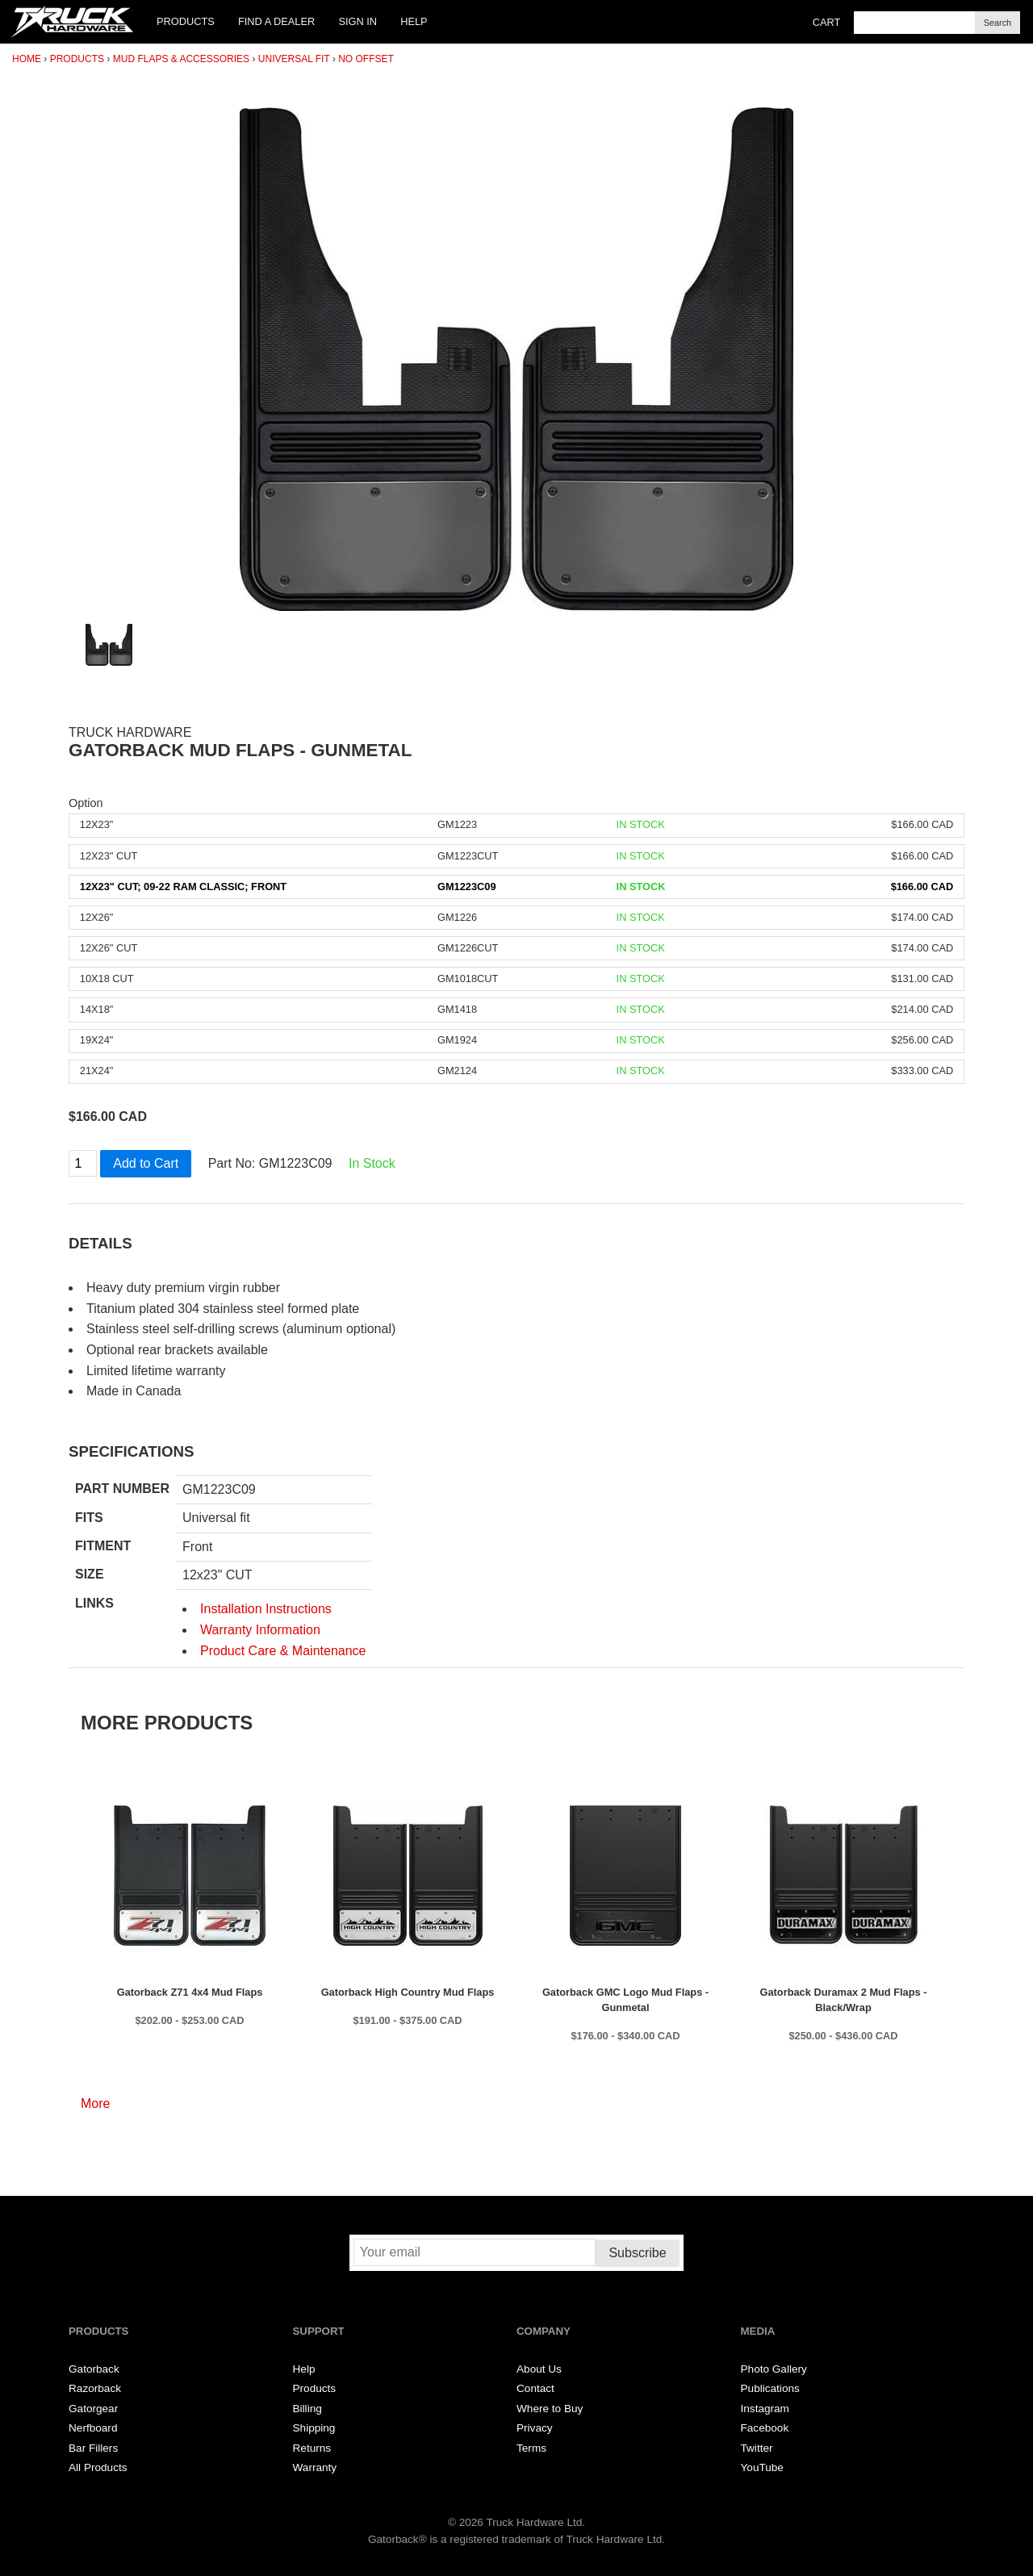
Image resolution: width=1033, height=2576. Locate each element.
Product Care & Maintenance (283, 1651)
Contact (535, 2388)
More (95, 2103)
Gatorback (94, 2369)
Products (186, 21)
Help (413, 21)
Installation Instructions (266, 1609)
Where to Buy (549, 2408)
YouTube (762, 2467)
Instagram (765, 2408)
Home (26, 59)
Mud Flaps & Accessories (181, 59)
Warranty (315, 2467)
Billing (307, 2408)
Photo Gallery (774, 2369)
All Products (98, 2467)
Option (85, 803)
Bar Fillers (93, 2448)
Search (997, 22)
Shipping (314, 2428)
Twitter (757, 2448)
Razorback (95, 2388)
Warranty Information (260, 1630)
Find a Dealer (276, 21)
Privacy (534, 2428)
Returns (312, 2448)
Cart (827, 22)
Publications (770, 2388)
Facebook (765, 2428)
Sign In (357, 21)
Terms (531, 2448)
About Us (539, 2369)
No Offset (366, 59)
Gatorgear (93, 2408)
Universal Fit (294, 59)
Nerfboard (93, 2428)
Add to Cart (145, 1163)
